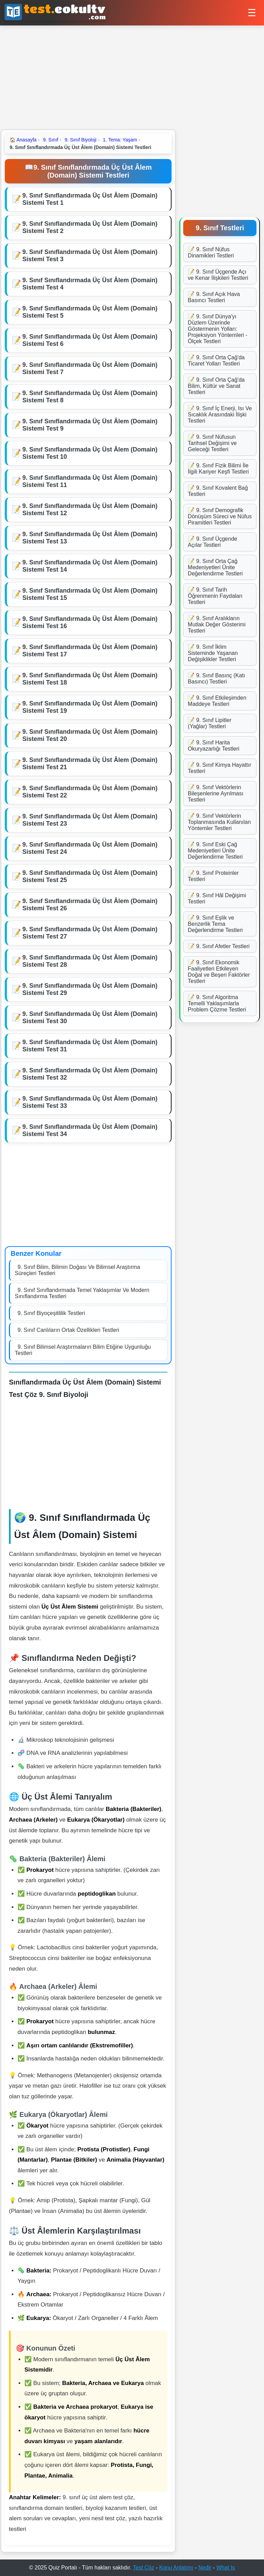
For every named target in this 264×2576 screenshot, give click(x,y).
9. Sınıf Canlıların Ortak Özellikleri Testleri (68, 1330)
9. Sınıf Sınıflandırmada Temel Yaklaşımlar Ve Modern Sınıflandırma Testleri (82, 1293)
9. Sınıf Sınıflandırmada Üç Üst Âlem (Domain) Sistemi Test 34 (89, 1130)
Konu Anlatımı (176, 2567)
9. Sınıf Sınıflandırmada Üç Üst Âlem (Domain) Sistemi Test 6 (89, 340)
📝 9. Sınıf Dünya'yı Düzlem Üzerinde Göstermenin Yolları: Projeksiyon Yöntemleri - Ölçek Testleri (217, 329)
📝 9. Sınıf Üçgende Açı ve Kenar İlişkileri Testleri (218, 275)
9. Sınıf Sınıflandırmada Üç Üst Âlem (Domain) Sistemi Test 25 (89, 876)
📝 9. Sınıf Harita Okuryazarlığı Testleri (213, 746)
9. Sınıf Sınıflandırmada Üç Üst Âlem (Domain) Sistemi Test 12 (89, 509)
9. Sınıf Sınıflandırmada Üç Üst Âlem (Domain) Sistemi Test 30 (89, 1017)
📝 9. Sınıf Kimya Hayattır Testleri (219, 768)
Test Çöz (143, 2567)
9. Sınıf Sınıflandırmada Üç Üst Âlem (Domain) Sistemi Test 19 (89, 707)
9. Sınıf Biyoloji (81, 139)
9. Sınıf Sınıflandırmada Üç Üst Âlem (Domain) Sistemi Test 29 (89, 989)
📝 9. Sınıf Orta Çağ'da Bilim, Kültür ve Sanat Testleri (216, 386)
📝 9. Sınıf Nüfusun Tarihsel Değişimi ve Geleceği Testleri (212, 443)
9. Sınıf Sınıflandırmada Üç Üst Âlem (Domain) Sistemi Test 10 (89, 453)
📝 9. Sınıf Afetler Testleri (219, 946)
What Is (225, 2567)
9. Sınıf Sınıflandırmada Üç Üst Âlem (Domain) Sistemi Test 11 (89, 481)
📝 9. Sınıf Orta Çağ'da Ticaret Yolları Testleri (216, 360)
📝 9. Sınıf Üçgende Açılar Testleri (212, 542)
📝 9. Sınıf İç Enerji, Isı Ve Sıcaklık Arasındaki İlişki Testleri (220, 414)
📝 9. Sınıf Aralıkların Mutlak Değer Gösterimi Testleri (216, 624)
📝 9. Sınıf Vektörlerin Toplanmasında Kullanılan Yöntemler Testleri (219, 822)
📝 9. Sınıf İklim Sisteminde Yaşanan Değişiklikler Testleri (213, 653)
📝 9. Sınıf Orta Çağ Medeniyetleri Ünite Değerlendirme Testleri (215, 567)
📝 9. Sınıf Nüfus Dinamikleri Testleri (211, 252)
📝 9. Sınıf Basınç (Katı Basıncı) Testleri (216, 678)
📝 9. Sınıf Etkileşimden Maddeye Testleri (217, 701)
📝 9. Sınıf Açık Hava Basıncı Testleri (214, 297)
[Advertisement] (132, 77)
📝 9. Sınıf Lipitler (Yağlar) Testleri (209, 723)
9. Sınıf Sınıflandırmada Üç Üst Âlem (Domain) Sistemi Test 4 (89, 284)
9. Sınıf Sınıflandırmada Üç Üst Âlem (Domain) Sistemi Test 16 (89, 622)
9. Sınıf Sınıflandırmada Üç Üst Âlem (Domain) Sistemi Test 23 (89, 820)
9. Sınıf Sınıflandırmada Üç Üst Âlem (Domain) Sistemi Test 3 (89, 255)
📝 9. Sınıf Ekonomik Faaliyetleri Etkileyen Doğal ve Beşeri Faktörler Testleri (219, 972)
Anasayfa (23, 139)
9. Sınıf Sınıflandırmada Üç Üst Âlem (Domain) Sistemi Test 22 (89, 792)
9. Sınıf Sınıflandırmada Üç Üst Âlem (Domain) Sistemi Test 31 (89, 1046)
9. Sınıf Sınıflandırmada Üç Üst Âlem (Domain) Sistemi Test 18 (89, 679)
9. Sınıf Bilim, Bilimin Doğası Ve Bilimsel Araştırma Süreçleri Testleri (77, 1270)
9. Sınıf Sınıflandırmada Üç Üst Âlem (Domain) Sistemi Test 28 (89, 961)
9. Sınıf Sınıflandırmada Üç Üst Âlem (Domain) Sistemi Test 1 (89, 199)
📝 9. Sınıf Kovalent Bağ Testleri (218, 491)
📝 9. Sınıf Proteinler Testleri (213, 876)
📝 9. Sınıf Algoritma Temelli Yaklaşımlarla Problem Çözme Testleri (217, 1003)
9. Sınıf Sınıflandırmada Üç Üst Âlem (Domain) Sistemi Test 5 (89, 312)
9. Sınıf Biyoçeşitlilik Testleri (51, 1313)
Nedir (204, 2567)
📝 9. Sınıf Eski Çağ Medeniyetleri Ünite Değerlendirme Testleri (215, 850)
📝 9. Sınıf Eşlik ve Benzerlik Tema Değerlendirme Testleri (215, 924)
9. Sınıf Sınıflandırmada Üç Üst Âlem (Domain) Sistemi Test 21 (89, 763)
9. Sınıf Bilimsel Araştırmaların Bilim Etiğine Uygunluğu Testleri (83, 1350)
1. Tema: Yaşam (120, 139)
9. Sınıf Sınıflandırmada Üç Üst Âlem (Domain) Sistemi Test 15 (89, 594)
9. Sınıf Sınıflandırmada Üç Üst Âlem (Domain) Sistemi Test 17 (89, 651)
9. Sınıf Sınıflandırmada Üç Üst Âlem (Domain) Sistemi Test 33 (89, 1102)
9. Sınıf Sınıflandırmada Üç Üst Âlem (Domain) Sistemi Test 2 (89, 227)
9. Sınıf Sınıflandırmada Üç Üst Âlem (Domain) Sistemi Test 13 (89, 538)
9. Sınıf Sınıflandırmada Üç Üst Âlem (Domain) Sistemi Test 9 (89, 425)
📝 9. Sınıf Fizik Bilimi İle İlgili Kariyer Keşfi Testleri (218, 469)
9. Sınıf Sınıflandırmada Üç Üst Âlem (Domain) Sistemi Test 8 (89, 397)
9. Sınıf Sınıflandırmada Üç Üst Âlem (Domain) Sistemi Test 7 (89, 368)
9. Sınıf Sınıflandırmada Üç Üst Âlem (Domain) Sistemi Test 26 (89, 905)
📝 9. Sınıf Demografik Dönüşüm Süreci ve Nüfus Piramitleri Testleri (220, 516)
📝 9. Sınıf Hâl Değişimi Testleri (217, 898)
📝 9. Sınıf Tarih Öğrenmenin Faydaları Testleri (215, 596)
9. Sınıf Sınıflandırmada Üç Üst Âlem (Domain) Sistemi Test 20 (89, 735)
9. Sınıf (50, 139)
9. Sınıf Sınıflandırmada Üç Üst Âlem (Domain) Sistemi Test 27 (89, 933)
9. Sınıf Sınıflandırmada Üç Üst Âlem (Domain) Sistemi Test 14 (89, 566)
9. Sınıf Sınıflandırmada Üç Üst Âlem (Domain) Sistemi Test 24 (89, 848)
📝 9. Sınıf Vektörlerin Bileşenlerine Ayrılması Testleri (215, 793)
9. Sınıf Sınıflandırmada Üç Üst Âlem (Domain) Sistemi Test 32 (89, 1074)
